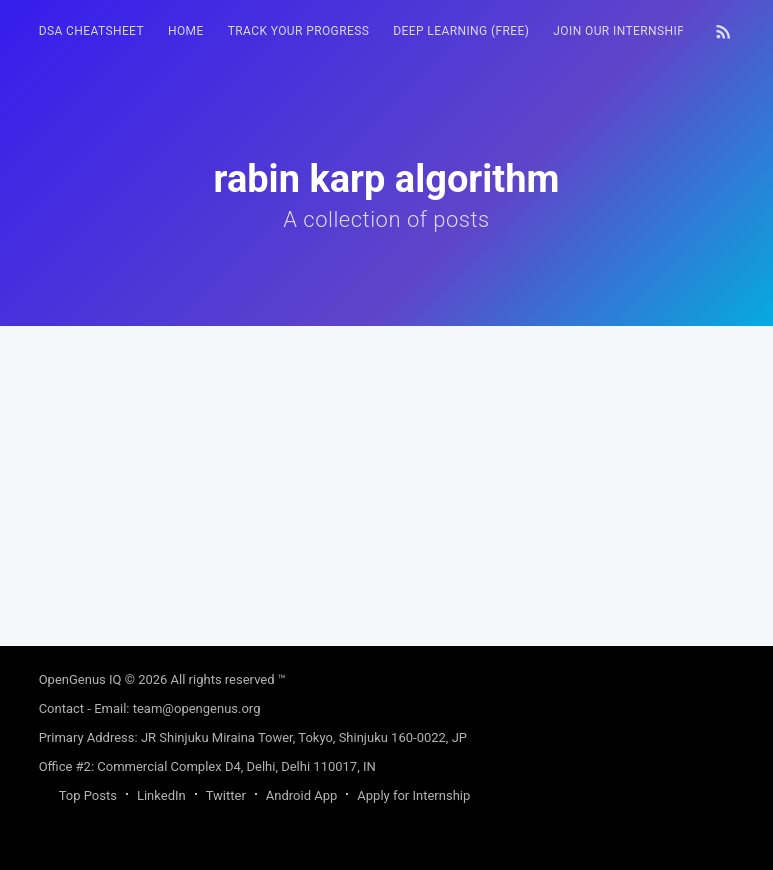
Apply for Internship (413, 795)
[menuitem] (91, 31)
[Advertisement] (387, 466)
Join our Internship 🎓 (628, 31)
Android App (301, 795)
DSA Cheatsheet (91, 31)
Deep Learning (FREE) (461, 31)
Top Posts (88, 795)
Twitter (226, 795)
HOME (186, 31)
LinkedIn (161, 795)
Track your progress (299, 31)
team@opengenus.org (197, 708)
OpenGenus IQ (80, 679)
